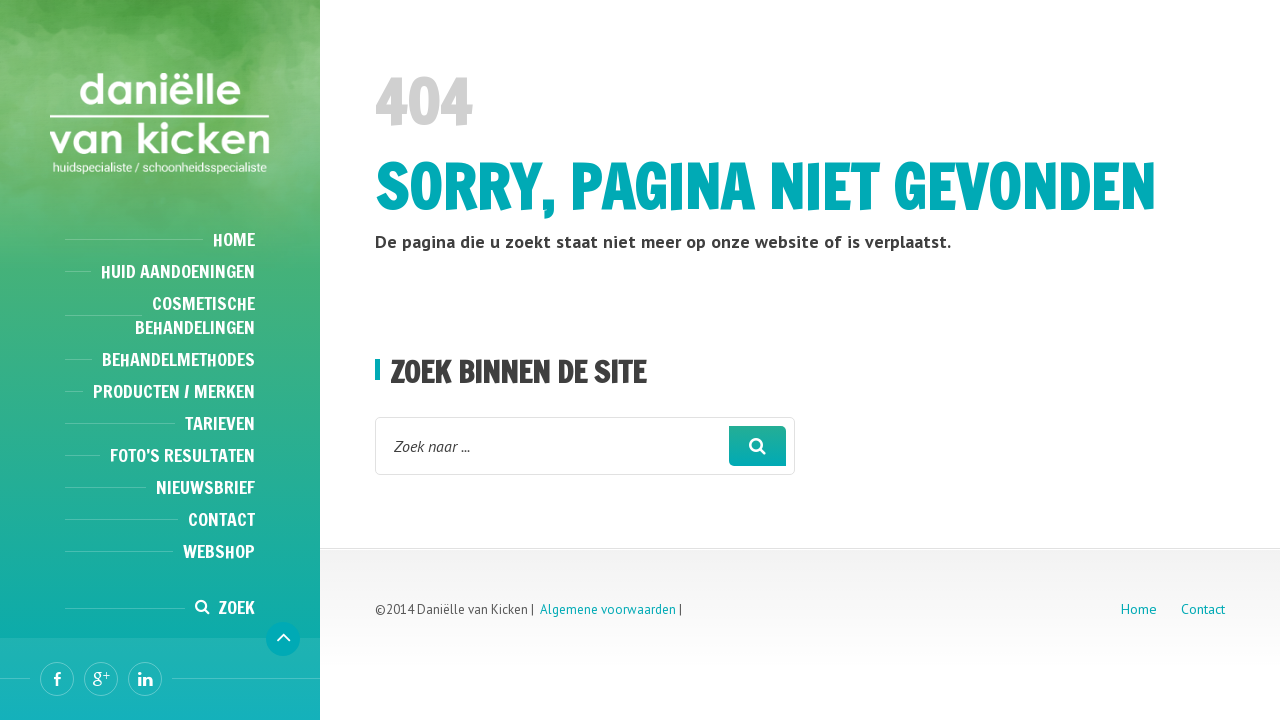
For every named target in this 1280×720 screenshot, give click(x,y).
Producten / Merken (174, 391)
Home (234, 239)
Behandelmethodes (178, 359)
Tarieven (220, 423)
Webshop (219, 551)
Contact (221, 519)
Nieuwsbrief (205, 487)
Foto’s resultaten (182, 455)
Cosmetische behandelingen (195, 315)
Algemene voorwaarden (608, 609)
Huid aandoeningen (178, 271)
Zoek (236, 607)
